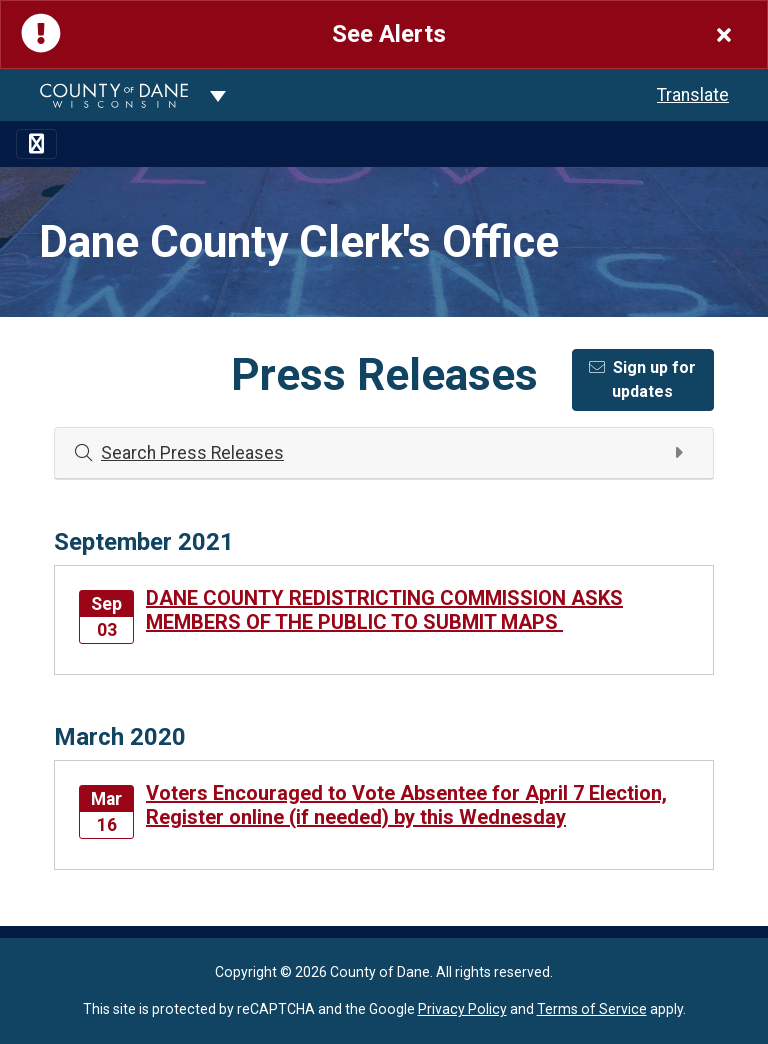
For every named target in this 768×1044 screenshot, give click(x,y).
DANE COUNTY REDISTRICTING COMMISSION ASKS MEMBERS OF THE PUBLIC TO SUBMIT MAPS (384, 610)
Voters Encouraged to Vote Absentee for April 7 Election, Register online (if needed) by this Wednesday (406, 805)
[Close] (724, 34)
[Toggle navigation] (36, 144)
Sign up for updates (642, 379)
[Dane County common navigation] (218, 95)
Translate (693, 95)
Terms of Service (592, 1009)
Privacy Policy (462, 1009)
